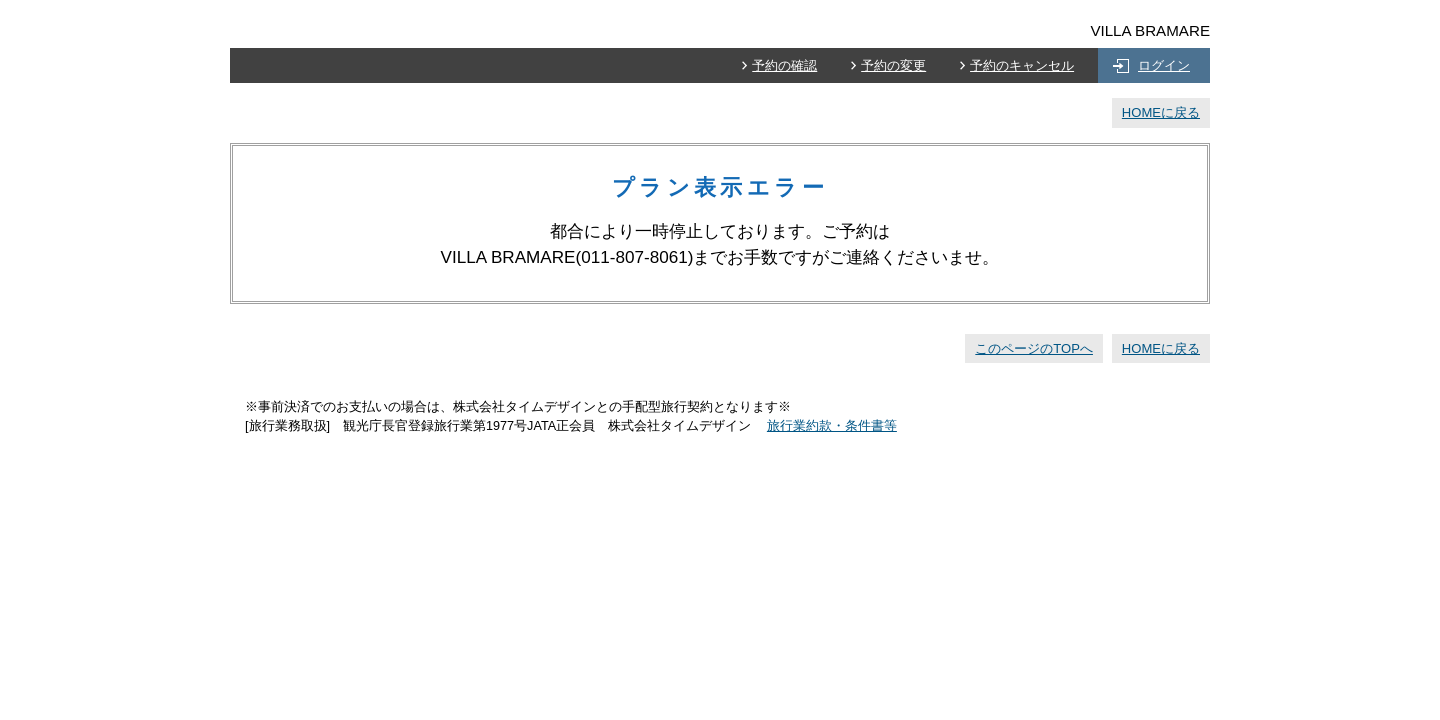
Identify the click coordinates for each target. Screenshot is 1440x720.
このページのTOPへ (1034, 348)
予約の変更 (893, 65)
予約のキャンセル (1022, 65)
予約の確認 (784, 65)
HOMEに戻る (1161, 112)
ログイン (1164, 65)
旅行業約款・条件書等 (832, 426)
